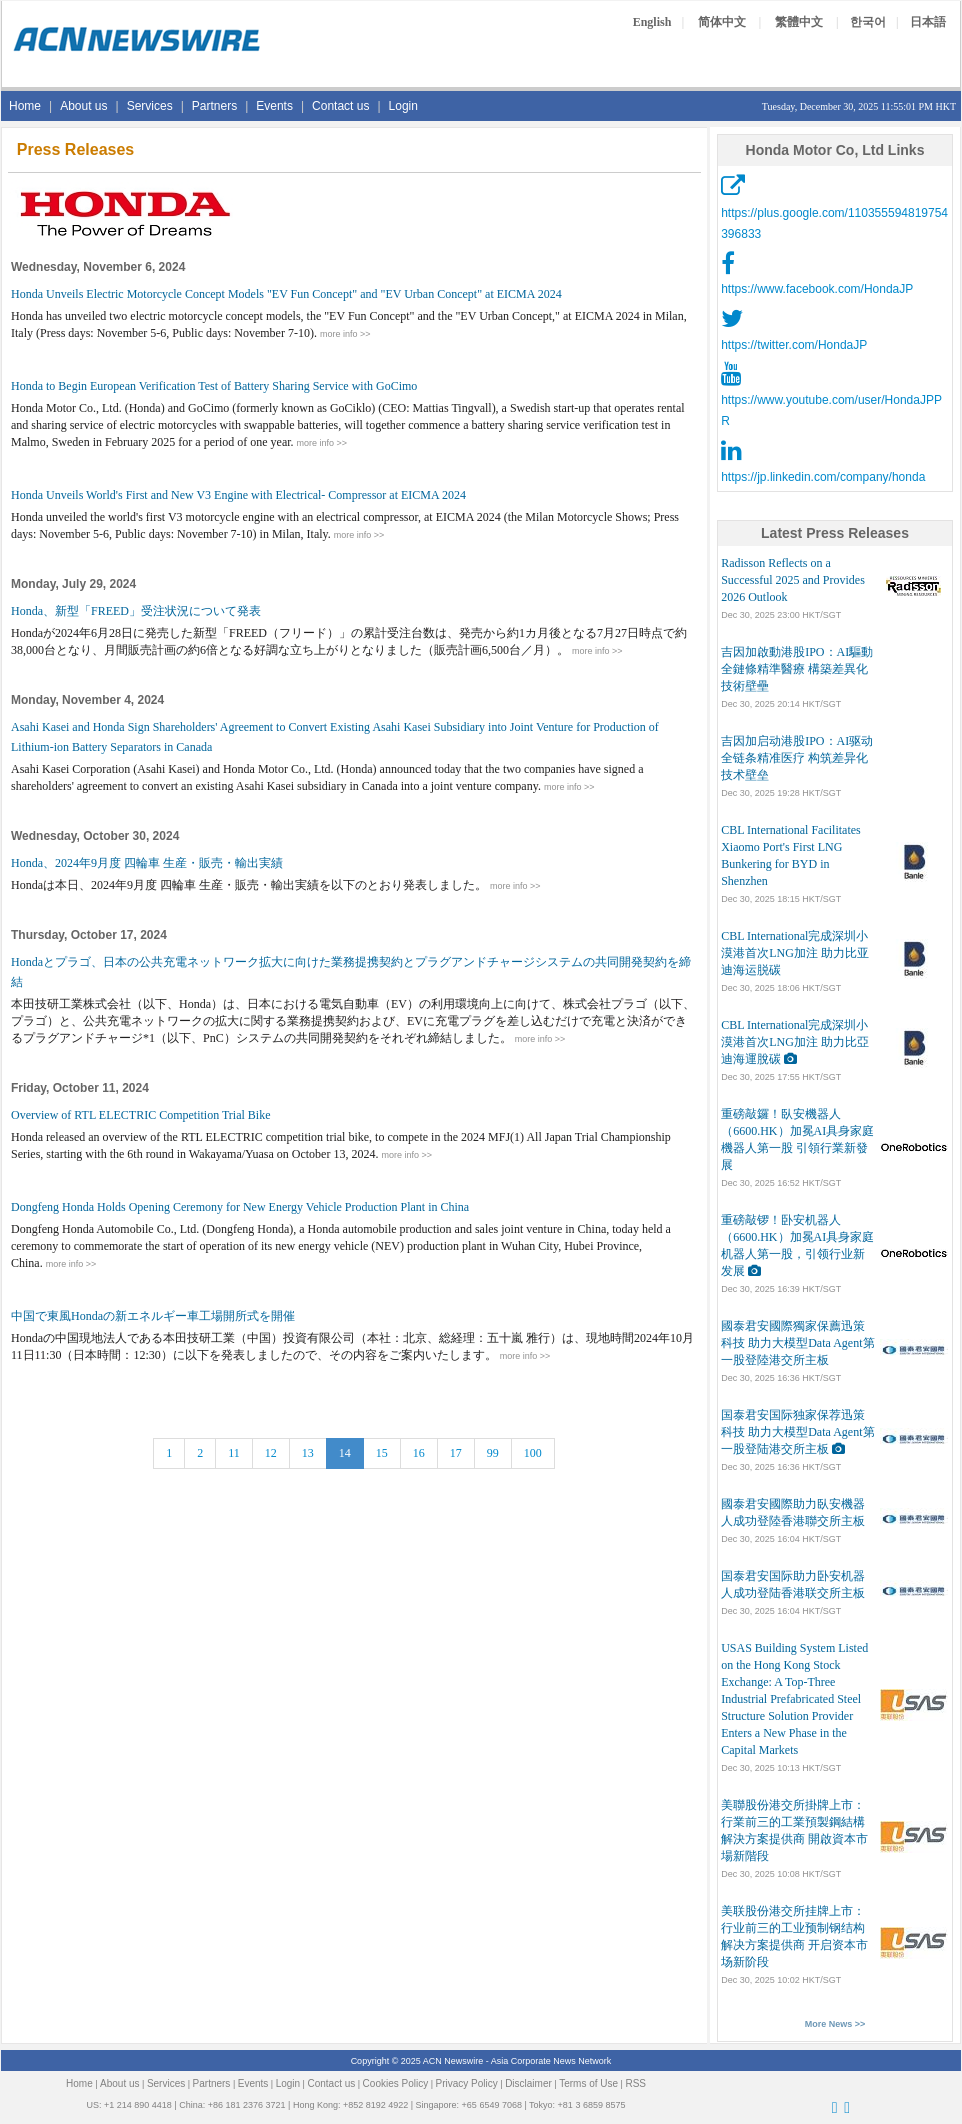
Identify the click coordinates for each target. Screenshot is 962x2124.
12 (271, 1453)
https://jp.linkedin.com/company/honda (823, 477)
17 (456, 1453)
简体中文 (722, 22)
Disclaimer (528, 2083)
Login (403, 106)
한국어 (868, 22)
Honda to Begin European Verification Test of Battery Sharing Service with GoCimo (214, 386)
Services (150, 106)
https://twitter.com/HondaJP (794, 345)
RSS (635, 2083)
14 (345, 1453)
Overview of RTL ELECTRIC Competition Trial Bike (140, 1115)
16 (419, 1453)
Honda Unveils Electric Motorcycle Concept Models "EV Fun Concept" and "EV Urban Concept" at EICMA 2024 (286, 294)
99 (493, 1453)
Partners (214, 106)
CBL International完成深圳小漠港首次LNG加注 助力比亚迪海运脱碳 (795, 953)
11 (234, 1453)
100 (533, 1453)
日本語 (928, 22)
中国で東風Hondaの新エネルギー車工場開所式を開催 (153, 1316)
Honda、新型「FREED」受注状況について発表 (136, 611)
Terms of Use (588, 2083)
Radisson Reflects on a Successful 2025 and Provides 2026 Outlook (793, 580)
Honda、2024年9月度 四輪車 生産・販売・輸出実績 (147, 863)
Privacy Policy (467, 2083)
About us (83, 106)
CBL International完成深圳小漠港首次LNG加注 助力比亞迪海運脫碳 (795, 1042)
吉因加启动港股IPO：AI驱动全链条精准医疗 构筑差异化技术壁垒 (797, 758)
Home (25, 106)
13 (308, 1453)
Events (274, 106)
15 (382, 1453)
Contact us (340, 106)
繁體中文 (799, 22)
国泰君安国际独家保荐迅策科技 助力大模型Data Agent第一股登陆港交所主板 (797, 1432)
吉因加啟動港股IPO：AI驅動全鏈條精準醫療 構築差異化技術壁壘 (797, 669)
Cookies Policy (396, 2083)
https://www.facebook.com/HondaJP (817, 289)
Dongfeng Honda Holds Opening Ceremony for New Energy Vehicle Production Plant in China (240, 1207)
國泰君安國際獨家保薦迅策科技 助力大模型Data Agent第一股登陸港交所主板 (797, 1343)
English (652, 22)
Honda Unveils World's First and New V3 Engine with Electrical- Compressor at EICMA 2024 (238, 495)
